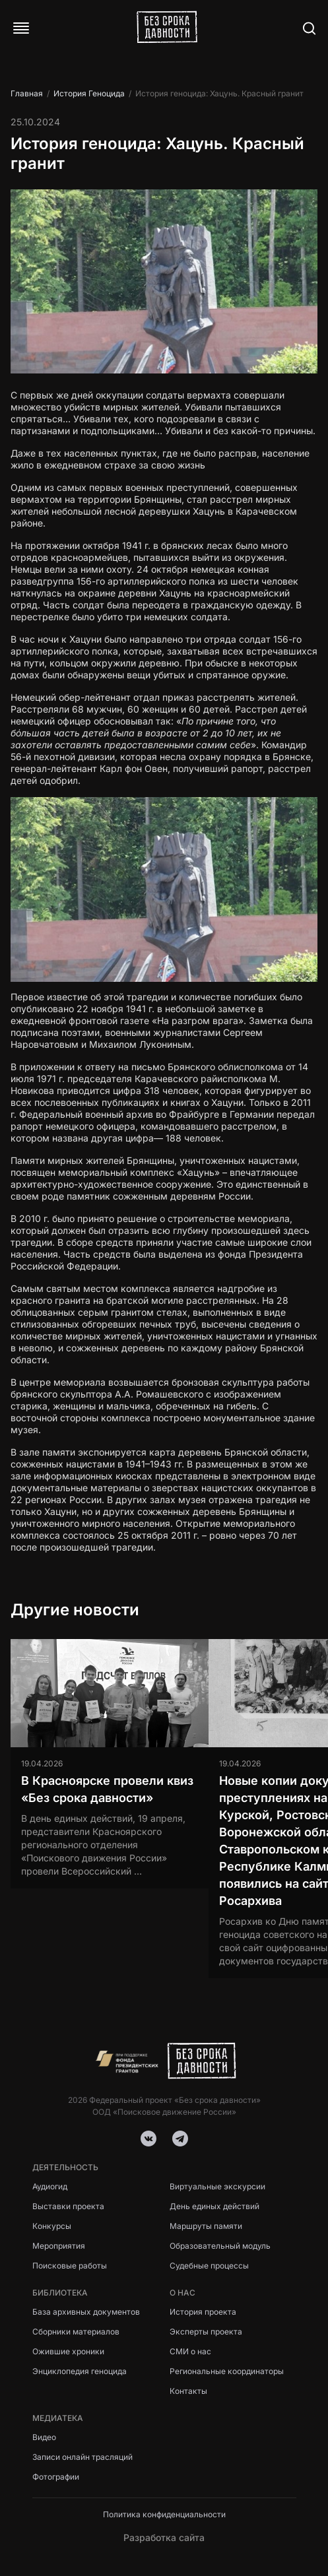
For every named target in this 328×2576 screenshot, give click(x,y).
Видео (44, 2437)
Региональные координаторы (227, 2371)
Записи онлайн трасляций (82, 2457)
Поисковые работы (69, 2265)
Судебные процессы (209, 2265)
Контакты (188, 2391)
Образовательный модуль (220, 2246)
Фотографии (55, 2477)
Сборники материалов (75, 2331)
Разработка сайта (164, 2537)
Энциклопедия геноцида (79, 2371)
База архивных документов (86, 2312)
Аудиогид (49, 2186)
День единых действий (214, 2206)
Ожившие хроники (68, 2351)
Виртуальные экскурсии (217, 2186)
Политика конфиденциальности (164, 2514)
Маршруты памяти (206, 2226)
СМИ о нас (190, 2351)
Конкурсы (51, 2226)
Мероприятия (58, 2246)
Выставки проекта (68, 2206)
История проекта (203, 2312)
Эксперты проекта (206, 2331)
